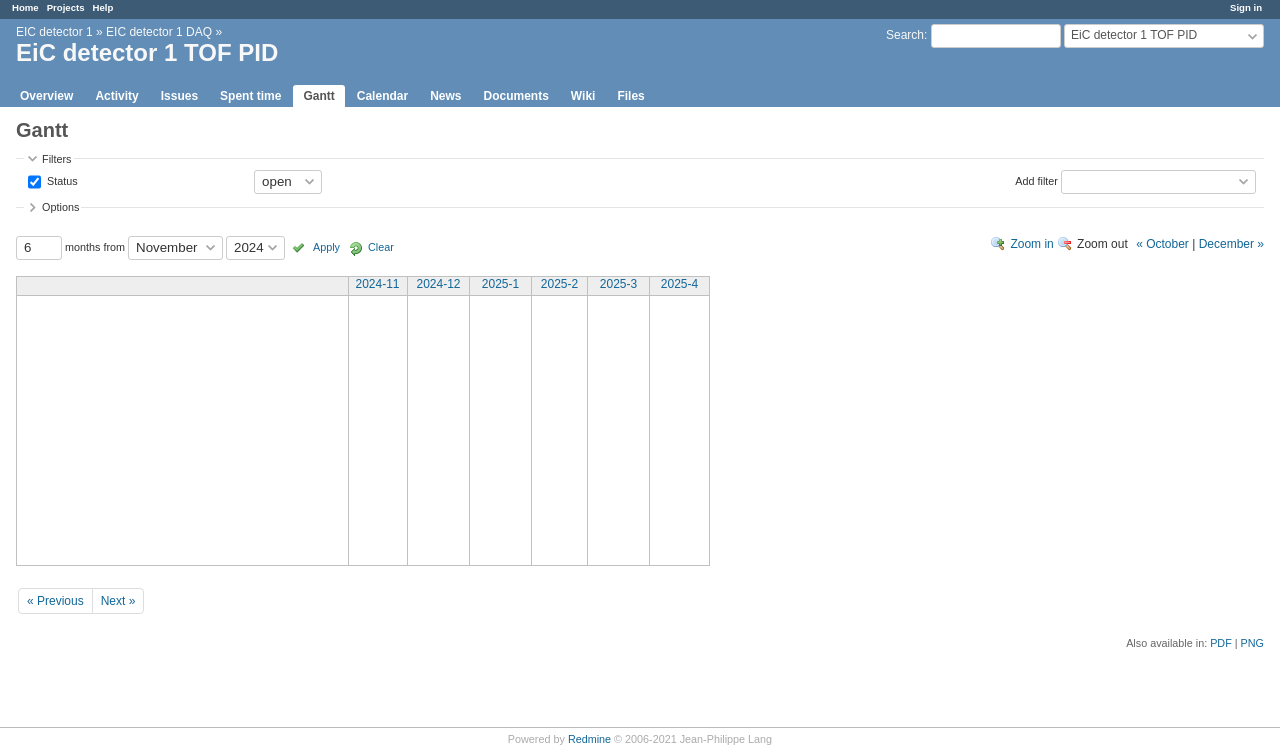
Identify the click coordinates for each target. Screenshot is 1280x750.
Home (25, 7)
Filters (56, 159)
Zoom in (1031, 244)
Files (630, 96)
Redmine (589, 739)
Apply (326, 247)
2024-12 (438, 284)
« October (1162, 244)
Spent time (250, 96)
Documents (516, 96)
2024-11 (377, 284)
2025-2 (559, 284)
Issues (179, 96)
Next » (118, 601)
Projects (66, 7)
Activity (116, 96)
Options (60, 207)
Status (61, 180)
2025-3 (618, 284)
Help (103, 7)
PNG (1252, 643)
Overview (46, 96)
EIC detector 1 (54, 32)
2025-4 (679, 284)
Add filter (1036, 180)
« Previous (55, 601)
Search (905, 35)
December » (1231, 244)
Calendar (382, 96)
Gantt (318, 96)
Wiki (583, 96)
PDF (1221, 643)
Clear (381, 247)
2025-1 (500, 284)
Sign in (1246, 7)
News (445, 96)
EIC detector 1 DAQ (159, 32)
